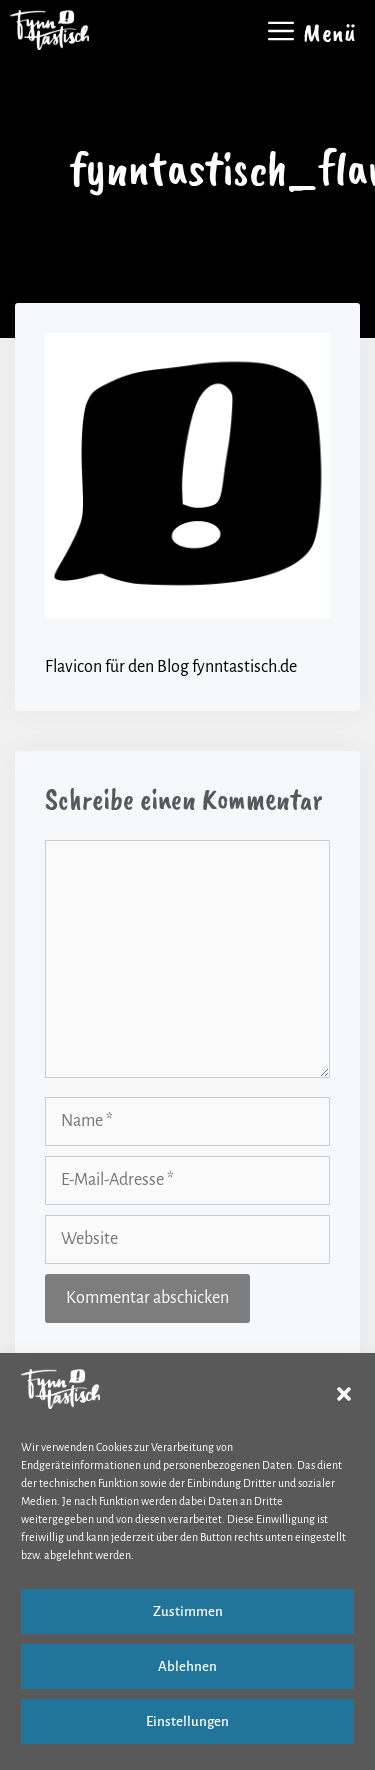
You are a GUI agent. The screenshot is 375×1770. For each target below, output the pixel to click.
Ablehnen (187, 1666)
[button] (344, 1394)
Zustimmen (188, 1611)
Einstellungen (187, 1721)
